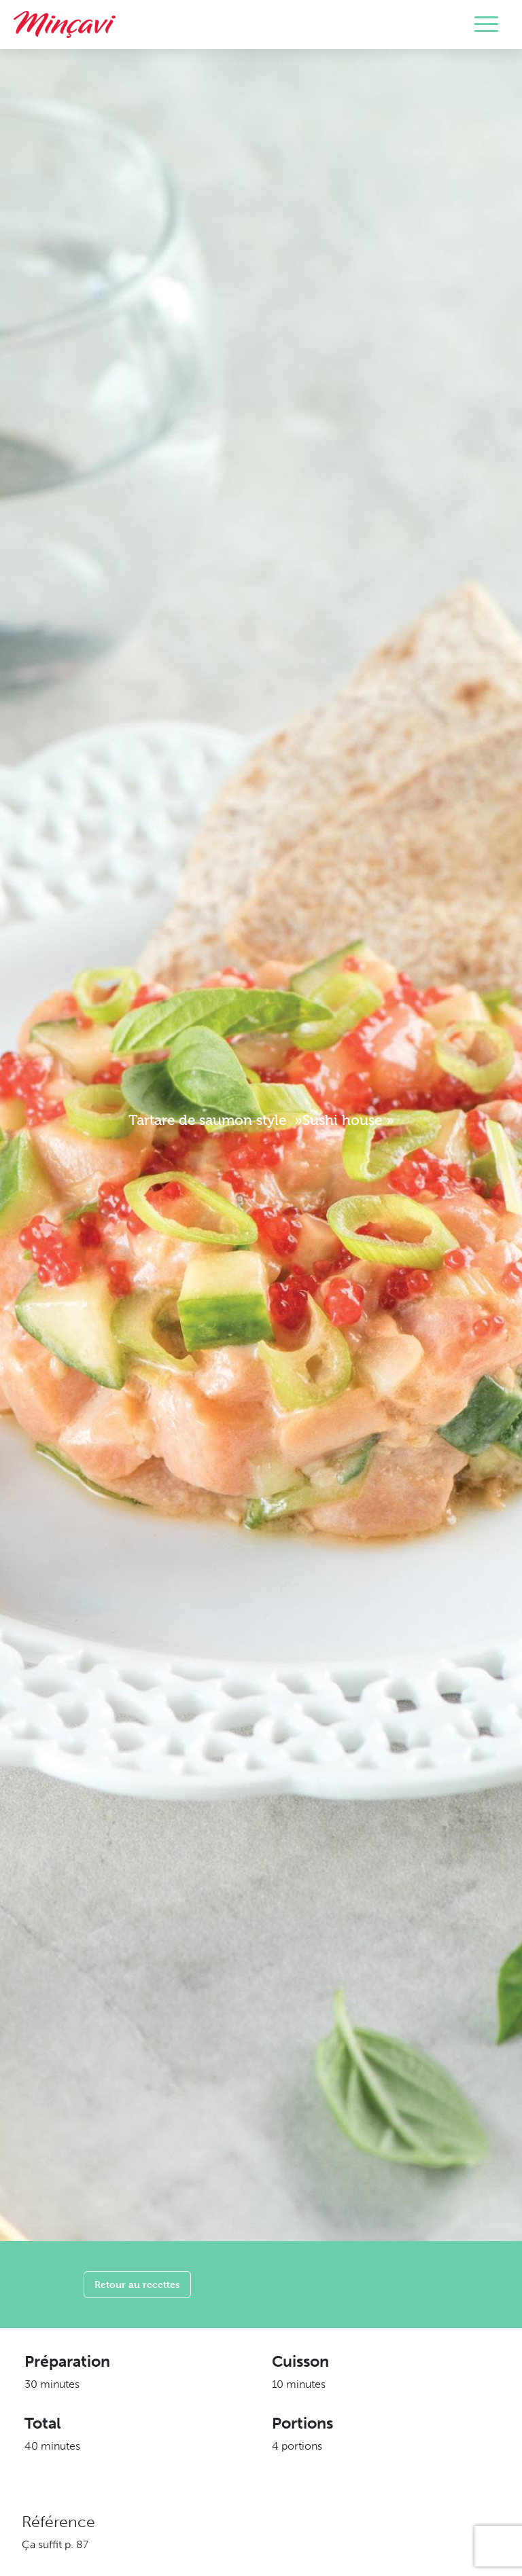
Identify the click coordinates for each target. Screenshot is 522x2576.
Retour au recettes (137, 2284)
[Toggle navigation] (486, 24)
